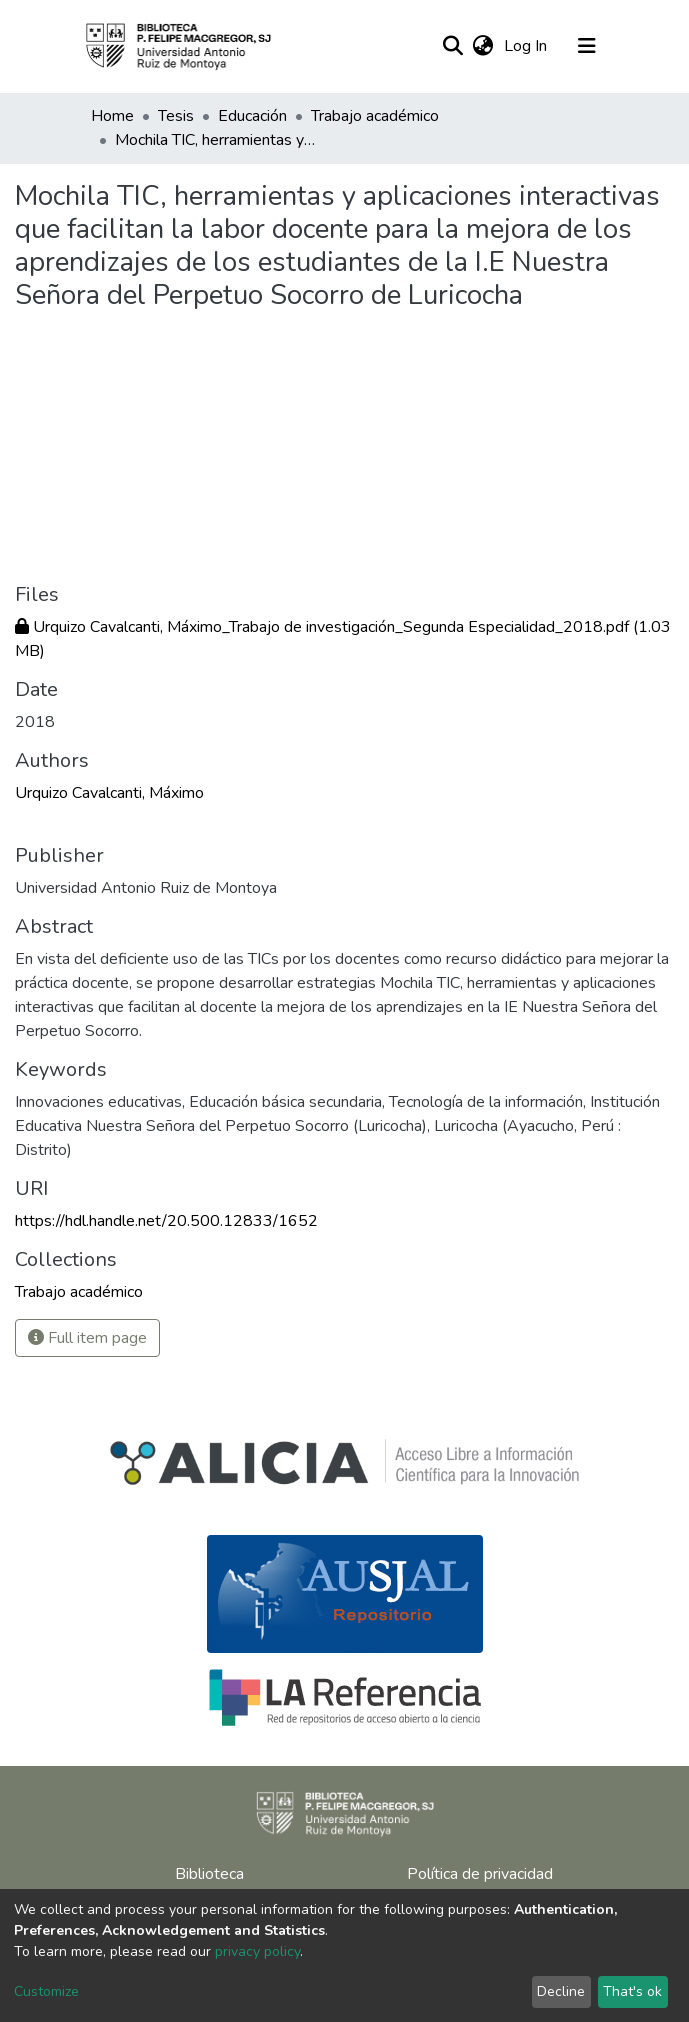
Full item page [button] (87, 1338)
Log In (527, 46)
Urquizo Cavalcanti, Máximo (109, 793)
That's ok (632, 1991)
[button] (483, 46)
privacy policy (257, 1951)
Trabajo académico (375, 116)
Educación (252, 116)
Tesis (176, 116)
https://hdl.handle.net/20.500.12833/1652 (166, 1221)
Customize (46, 1991)
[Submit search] (453, 46)
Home (112, 116)
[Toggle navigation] (587, 46)
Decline (561, 1991)
